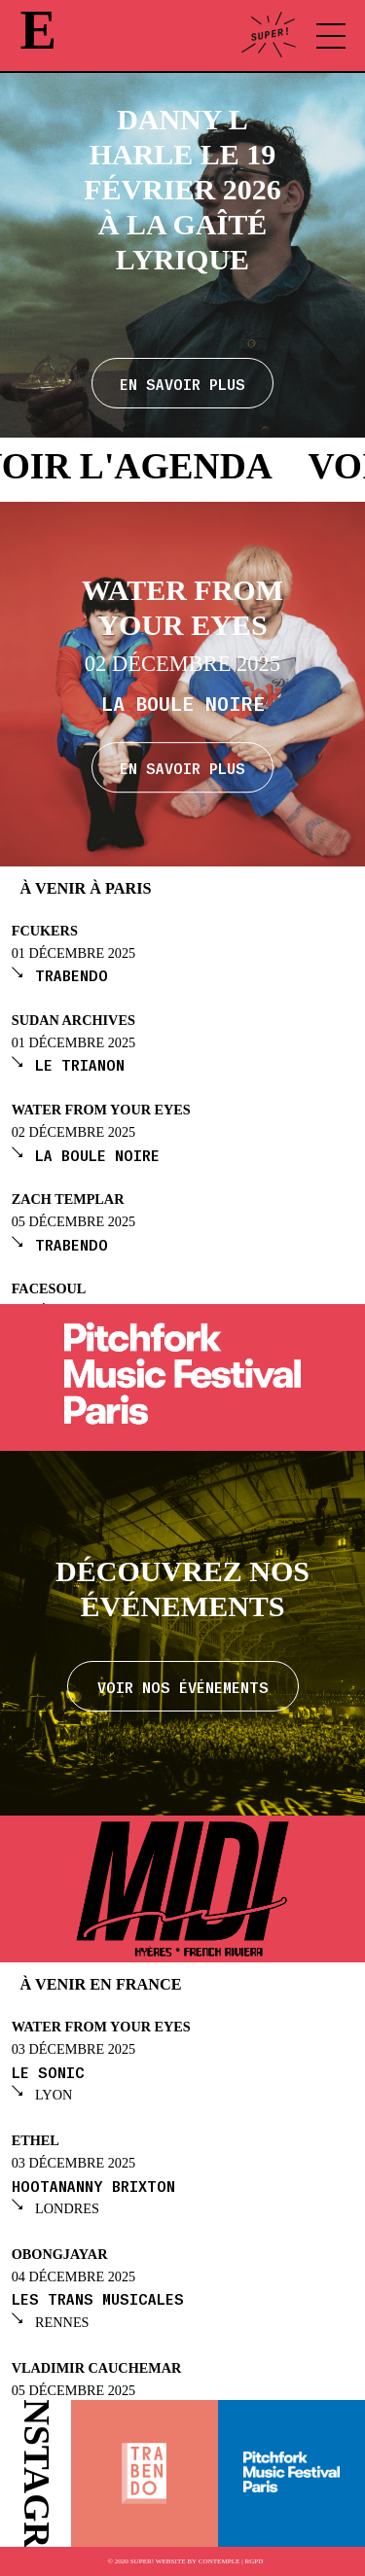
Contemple (219, 2561)
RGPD (253, 2561)
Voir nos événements (183, 1686)
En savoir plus (182, 767)
